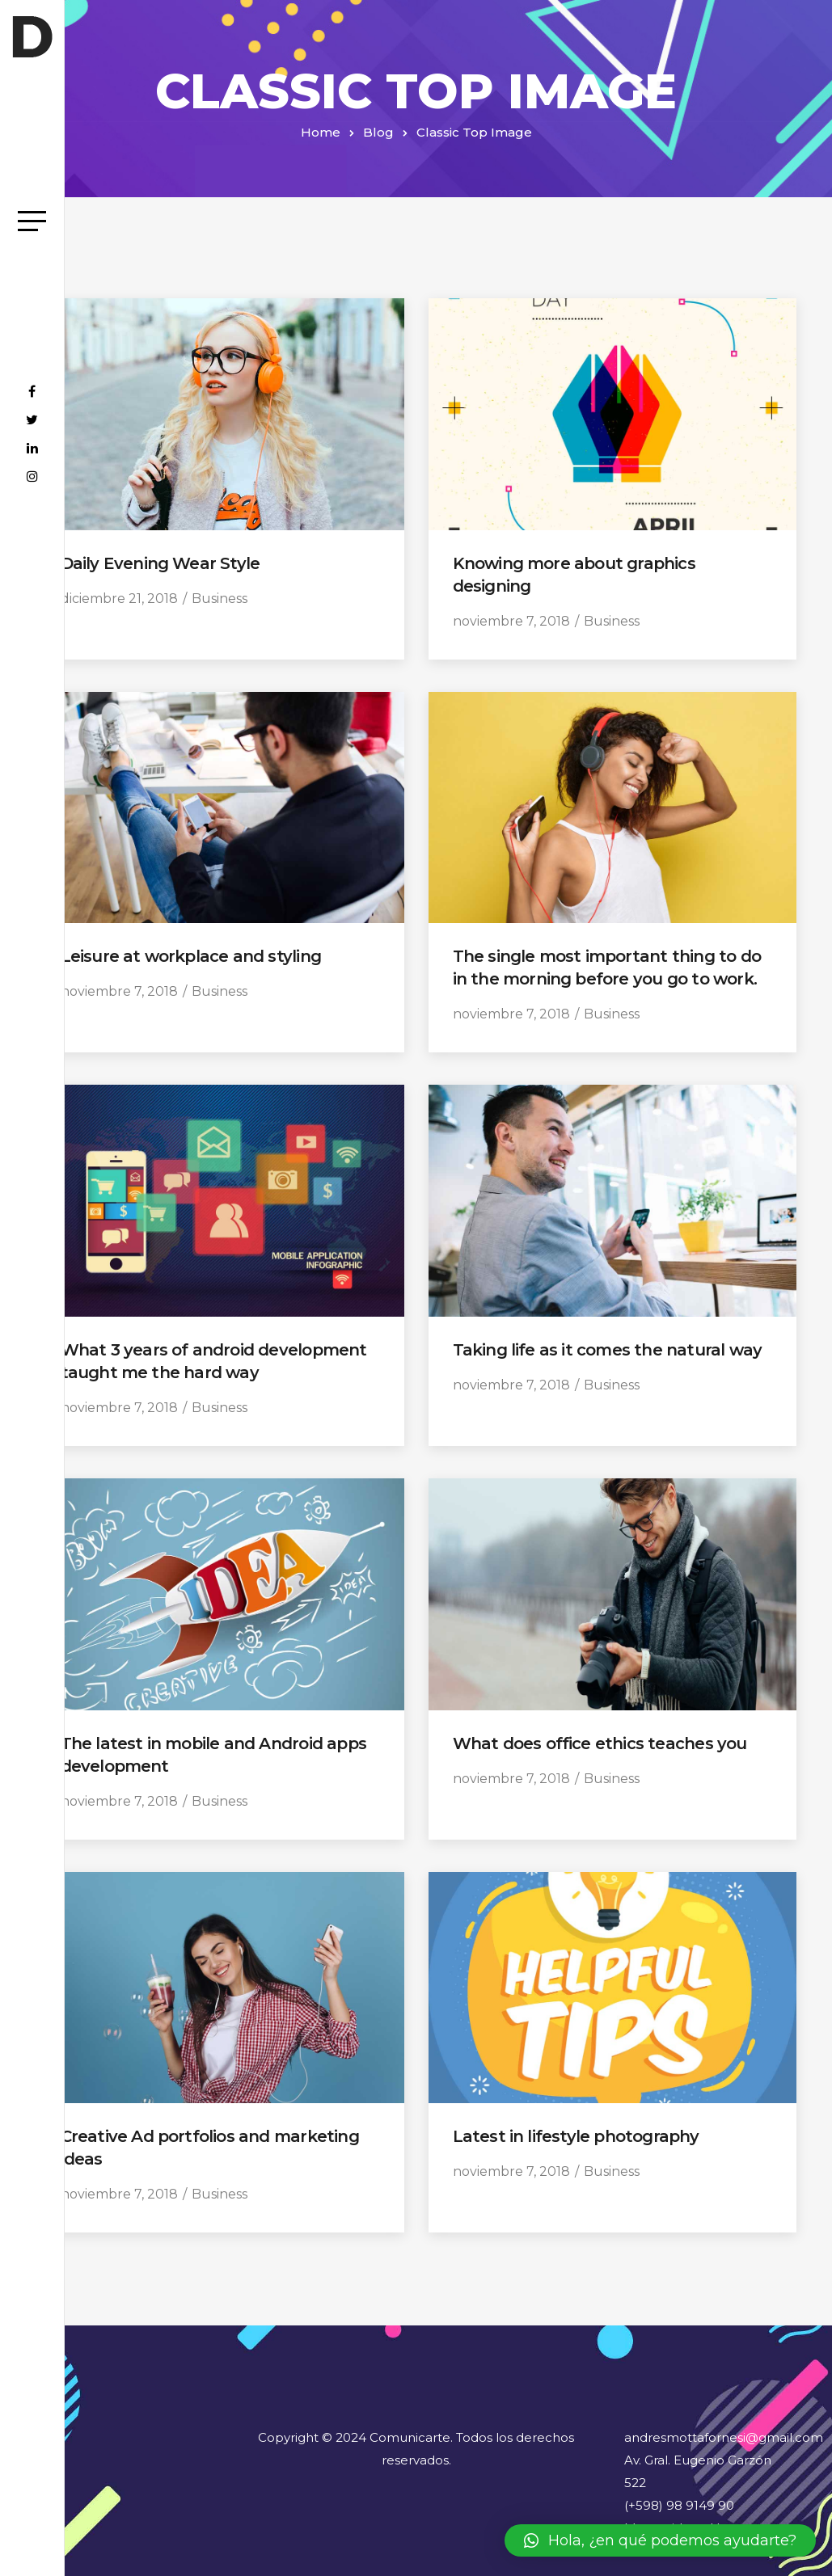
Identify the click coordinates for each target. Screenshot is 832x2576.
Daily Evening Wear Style (160, 563)
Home (320, 132)
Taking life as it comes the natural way (607, 1350)
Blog (378, 132)
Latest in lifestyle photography (576, 2136)
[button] (660, 2540)
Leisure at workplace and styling (191, 956)
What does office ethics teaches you (600, 1743)
